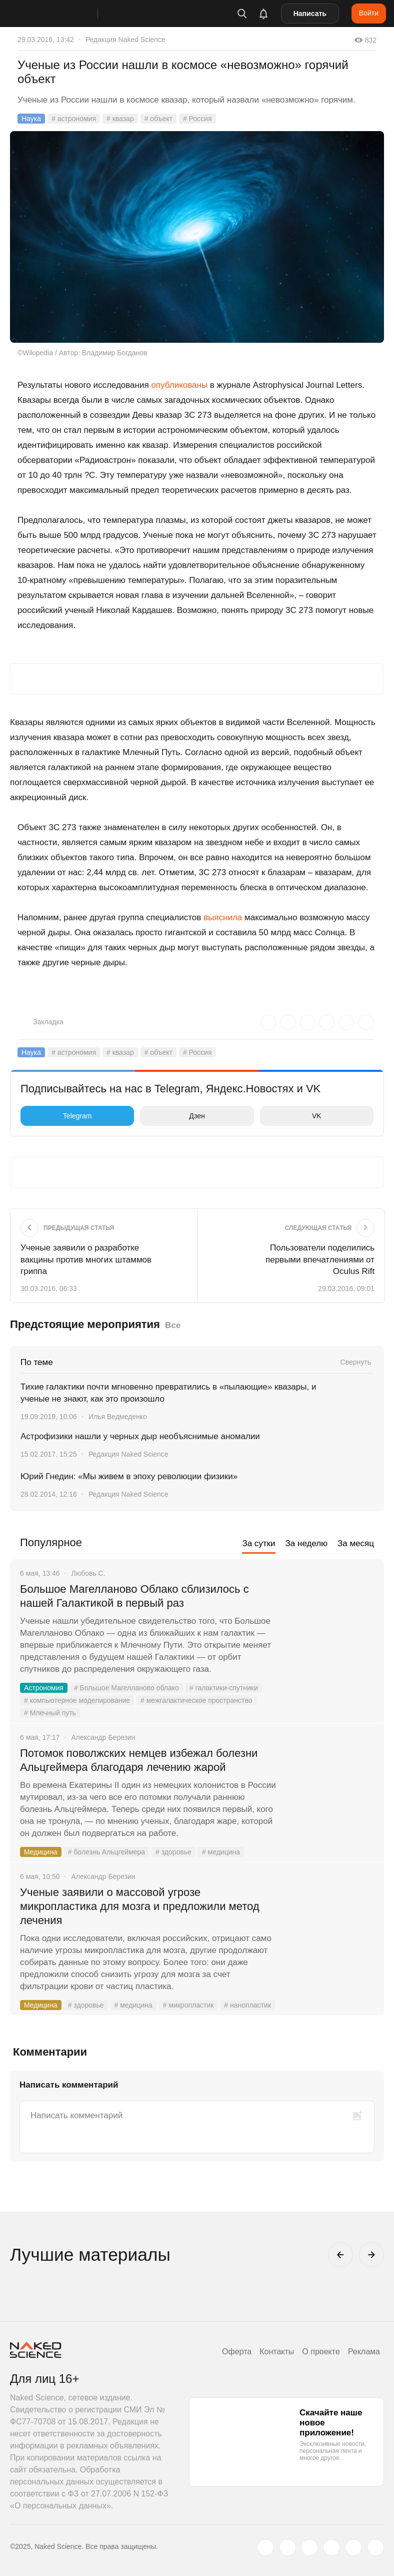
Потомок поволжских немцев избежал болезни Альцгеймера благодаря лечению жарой (139, 1760)
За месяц (356, 1543)
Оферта (237, 2351)
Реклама (364, 2351)
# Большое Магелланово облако (126, 1688)
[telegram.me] (353, 2547)
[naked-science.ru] (375, 2547)
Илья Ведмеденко (117, 1417)
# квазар (120, 119)
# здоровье (174, 1852)
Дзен (175, 1116)
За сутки (258, 1543)
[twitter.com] (265, 2547)
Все (172, 1325)
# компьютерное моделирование (77, 1700)
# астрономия (74, 119)
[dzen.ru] (331, 2547)
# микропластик (188, 2005)
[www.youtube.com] (309, 2547)
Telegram (59, 1116)
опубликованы (179, 385)
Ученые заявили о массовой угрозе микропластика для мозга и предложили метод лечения (140, 1906)
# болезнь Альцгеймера (106, 1852)
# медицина (221, 1852)
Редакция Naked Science (126, 40)
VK (293, 1116)
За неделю (307, 1543)
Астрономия (44, 1688)
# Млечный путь (50, 1713)
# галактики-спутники (224, 1688)
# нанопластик (247, 2005)
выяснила (223, 917)
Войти (368, 13)
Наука (31, 119)
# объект (158, 119)
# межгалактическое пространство (196, 1700)
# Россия (197, 119)
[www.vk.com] (287, 2547)
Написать (310, 14)
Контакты (277, 2351)
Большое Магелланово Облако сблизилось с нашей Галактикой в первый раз (134, 1596)
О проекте (321, 2351)
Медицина (41, 1852)
